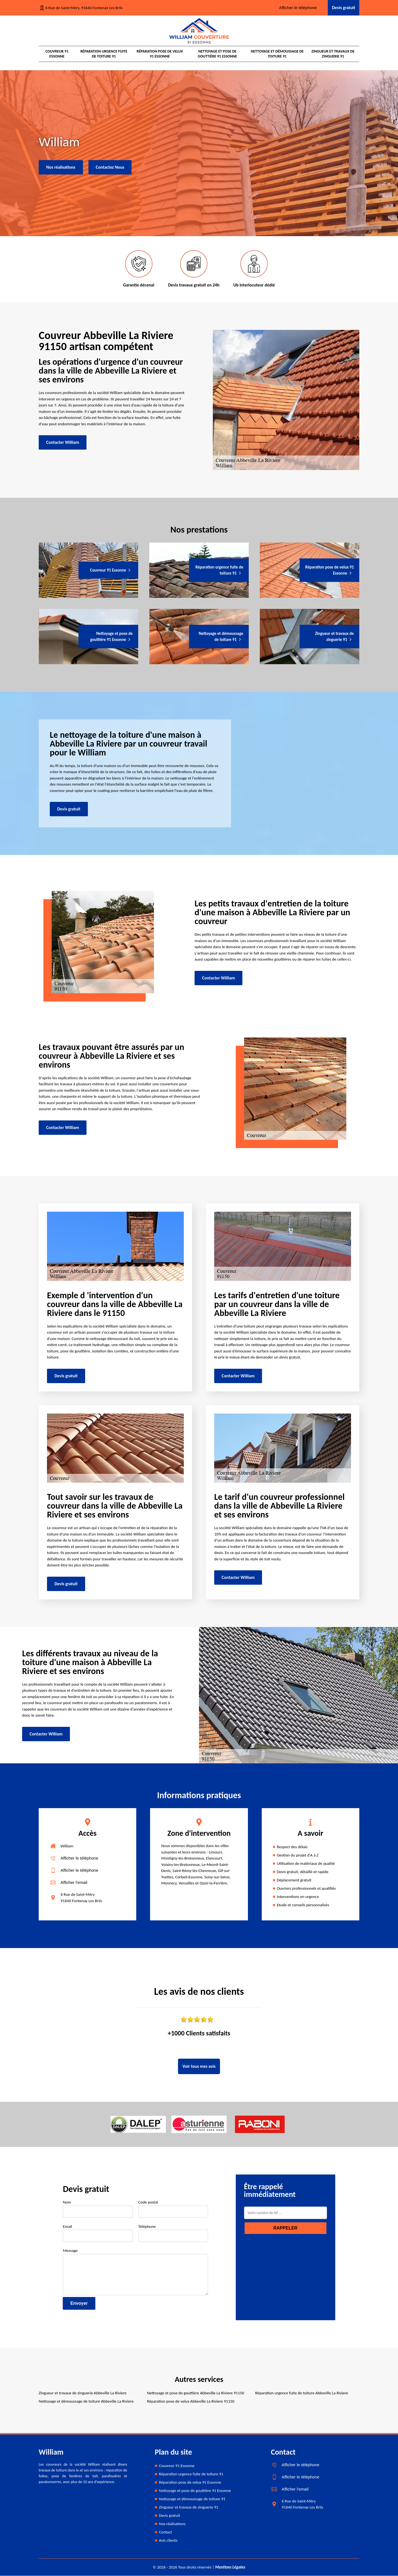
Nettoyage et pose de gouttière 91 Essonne (217, 54)
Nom (98, 2209)
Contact (165, 2532)
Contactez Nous (110, 167)
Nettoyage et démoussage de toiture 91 (277, 54)
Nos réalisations (60, 167)
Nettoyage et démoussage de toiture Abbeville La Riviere (86, 2401)
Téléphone (173, 2233)
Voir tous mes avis (199, 2066)
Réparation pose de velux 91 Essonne (160, 54)
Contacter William (62, 442)
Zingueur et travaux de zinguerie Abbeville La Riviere (83, 2393)
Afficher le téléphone (298, 7)
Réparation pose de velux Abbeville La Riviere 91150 (190, 2401)
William (67, 1846)
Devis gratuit (343, 7)
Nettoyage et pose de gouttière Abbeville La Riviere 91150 (195, 2393)
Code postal (173, 2209)
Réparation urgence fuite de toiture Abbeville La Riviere (301, 2393)
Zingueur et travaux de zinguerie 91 (333, 54)
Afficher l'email (74, 1882)
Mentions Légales (230, 2567)
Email (98, 2233)
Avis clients (168, 2540)
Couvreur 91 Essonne (56, 54)
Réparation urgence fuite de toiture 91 (103, 54)
